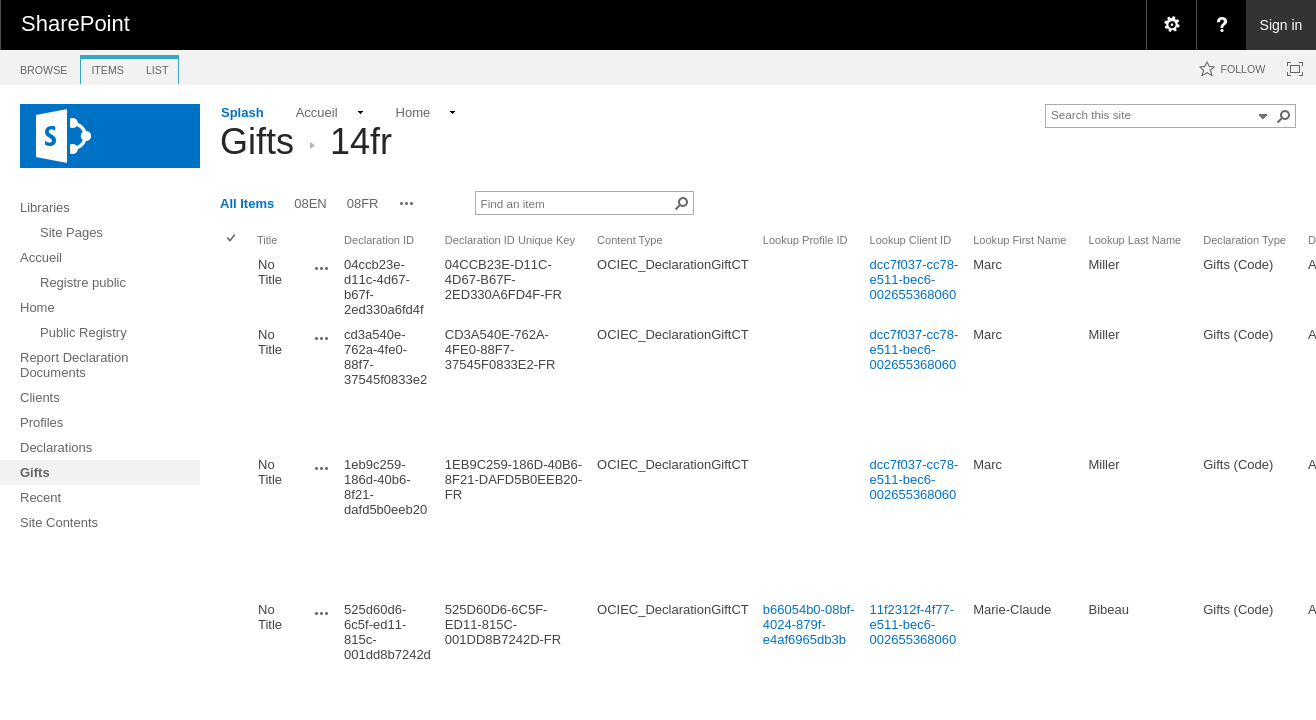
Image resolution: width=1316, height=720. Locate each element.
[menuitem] (1171, 25)
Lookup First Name (1019, 240)
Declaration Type (1244, 240)
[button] (1284, 116)
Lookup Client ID (911, 240)
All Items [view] (247, 203)
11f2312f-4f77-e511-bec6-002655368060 (913, 624)
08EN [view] (310, 203)
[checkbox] (232, 239)
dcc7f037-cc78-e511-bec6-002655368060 (914, 279)
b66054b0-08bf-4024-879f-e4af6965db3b (809, 624)
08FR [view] (363, 203)
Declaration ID (379, 240)
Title (267, 240)
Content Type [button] (630, 240)
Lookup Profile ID (805, 240)
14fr (361, 141)
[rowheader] (236, 287)
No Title (270, 272)
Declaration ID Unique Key (510, 240)
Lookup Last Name (1135, 240)
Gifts (257, 141)
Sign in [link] (1281, 25)
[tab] (43, 66)
